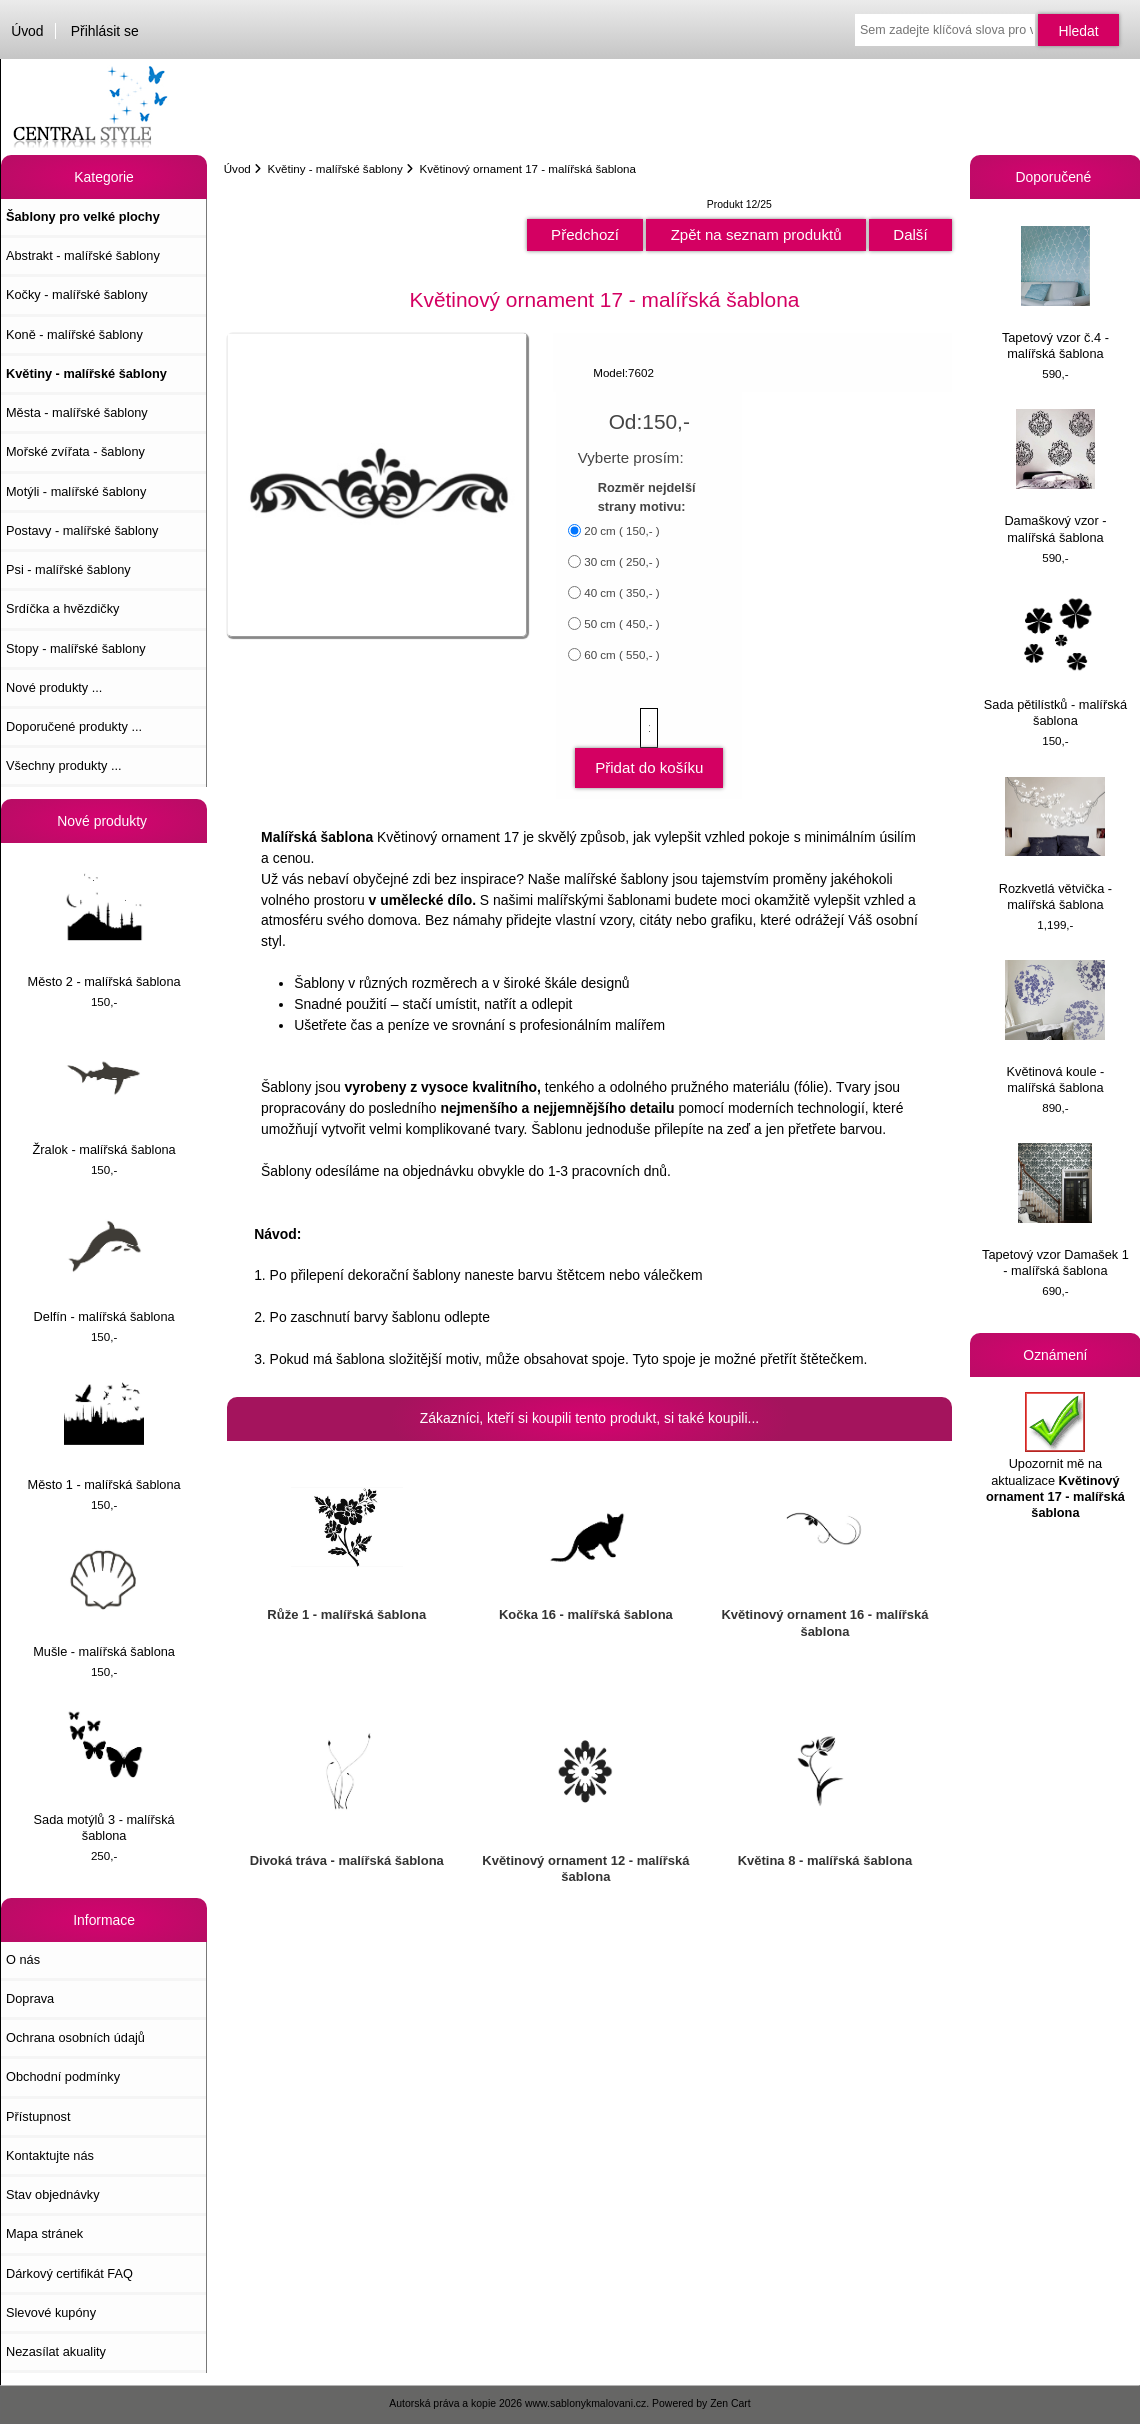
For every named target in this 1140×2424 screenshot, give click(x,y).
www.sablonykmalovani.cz (585, 2403)
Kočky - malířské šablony (77, 294)
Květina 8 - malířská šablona (825, 1860)
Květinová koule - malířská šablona (1055, 1027)
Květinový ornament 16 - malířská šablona (824, 1622)
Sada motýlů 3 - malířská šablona (104, 1775)
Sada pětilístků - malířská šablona (1055, 660)
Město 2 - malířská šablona (104, 929)
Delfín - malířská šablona (104, 1264)
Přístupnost (38, 2116)
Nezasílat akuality (56, 2351)
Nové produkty (104, 821)
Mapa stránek (44, 2233)
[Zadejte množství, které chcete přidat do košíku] (649, 728)
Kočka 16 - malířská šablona (586, 1614)
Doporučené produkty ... (74, 726)
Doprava (30, 1998)
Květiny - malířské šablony (334, 168)
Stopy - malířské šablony (76, 648)
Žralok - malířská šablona (104, 1097)
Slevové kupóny (51, 2312)
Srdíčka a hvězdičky (62, 608)
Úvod (27, 31)
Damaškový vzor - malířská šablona (1055, 476)
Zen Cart (730, 2403)
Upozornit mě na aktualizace (1055, 1456)
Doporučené (1056, 177)
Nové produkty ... (54, 687)
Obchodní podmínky (63, 2076)
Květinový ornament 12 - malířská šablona (585, 1868)
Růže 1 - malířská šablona (346, 1614)
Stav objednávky (53, 2194)
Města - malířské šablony (77, 412)
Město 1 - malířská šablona (104, 1432)
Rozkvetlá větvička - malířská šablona (1055, 844)
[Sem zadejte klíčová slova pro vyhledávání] (945, 30)
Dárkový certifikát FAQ (69, 2273)
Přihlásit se (105, 31)
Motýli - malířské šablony (76, 491)
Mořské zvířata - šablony (75, 451)
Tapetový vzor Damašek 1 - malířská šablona (1055, 1210)
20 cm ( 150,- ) (621, 530)
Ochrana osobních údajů (75, 2037)
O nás (23, 1959)
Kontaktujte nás (50, 2155)
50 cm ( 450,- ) (621, 623)
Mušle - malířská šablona (104, 1599)
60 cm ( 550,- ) (621, 654)
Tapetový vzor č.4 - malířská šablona (1055, 293)
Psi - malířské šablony (68, 569)
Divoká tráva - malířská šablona (347, 1860)
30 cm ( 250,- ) (621, 561)
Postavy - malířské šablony (82, 530)
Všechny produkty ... (64, 765)
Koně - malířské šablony (74, 334)
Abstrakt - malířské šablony (83, 255)
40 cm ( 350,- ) (621, 592)
